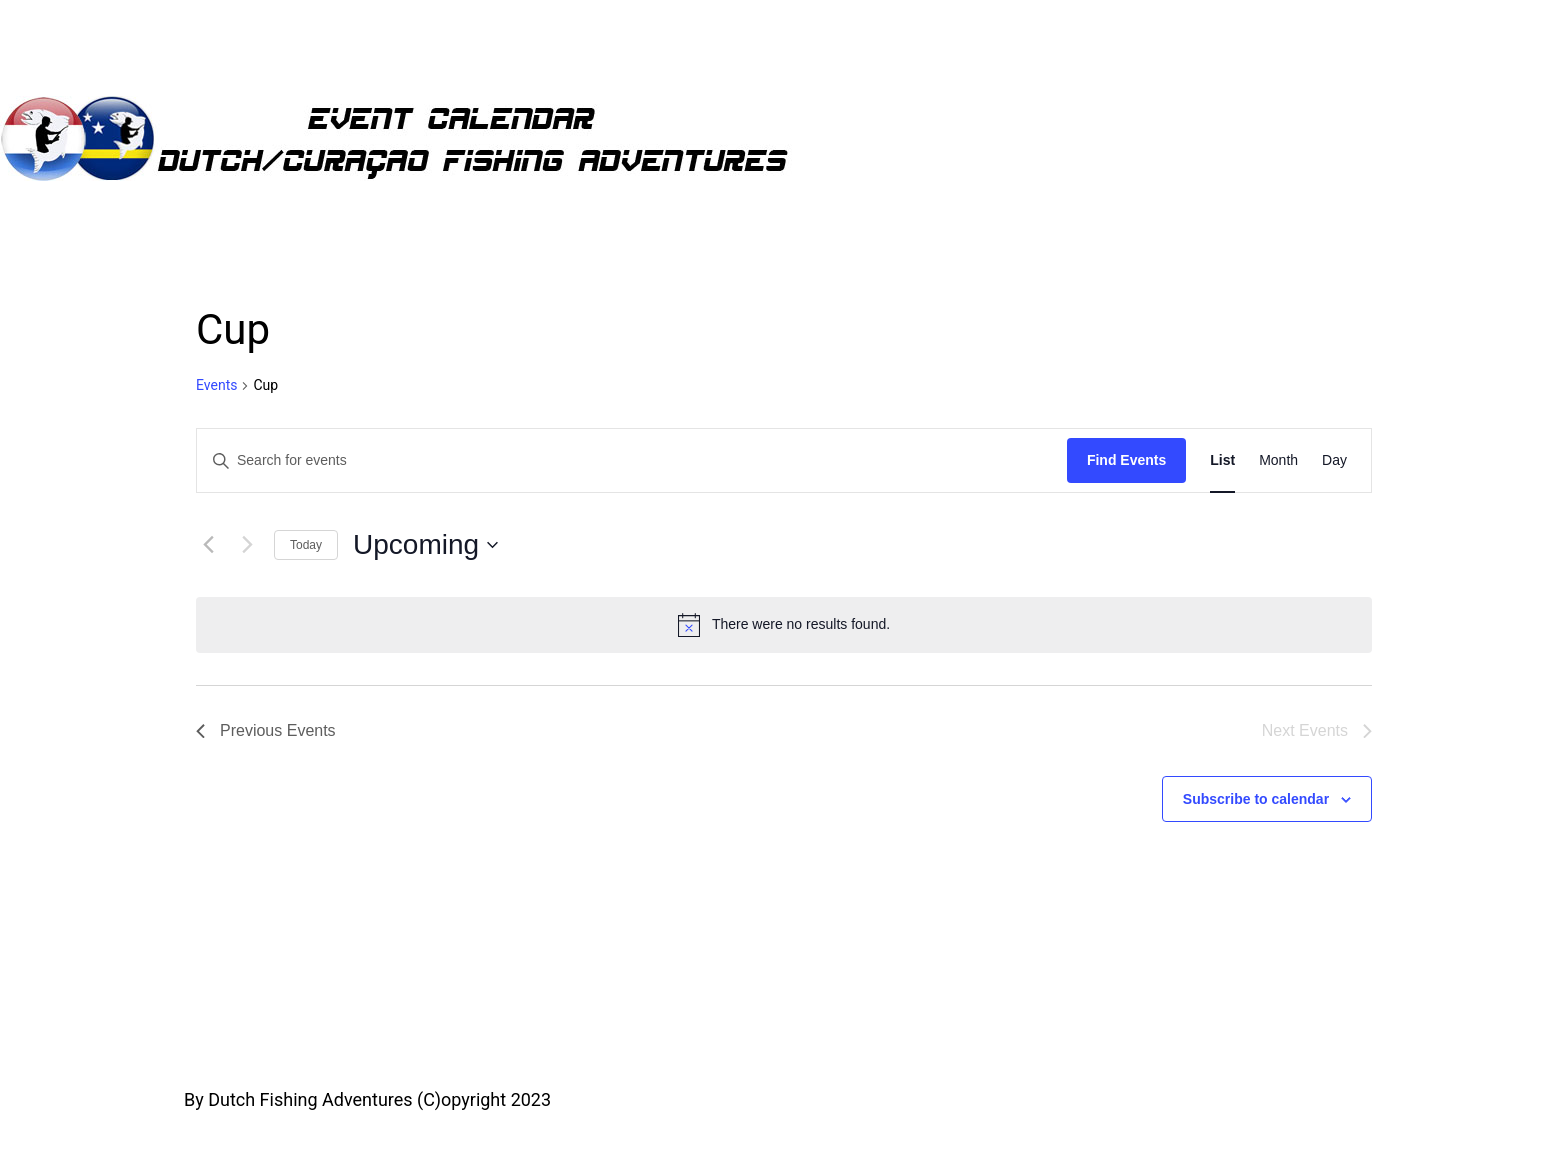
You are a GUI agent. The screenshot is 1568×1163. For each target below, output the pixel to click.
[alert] (784, 625)
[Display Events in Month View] (1278, 460)
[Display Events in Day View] (1334, 460)
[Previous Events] (208, 545)
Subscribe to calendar (1256, 799)
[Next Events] (247, 545)
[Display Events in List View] (1222, 460)
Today (306, 545)
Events (216, 385)
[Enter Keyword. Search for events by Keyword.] (632, 460)
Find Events (1126, 460)
